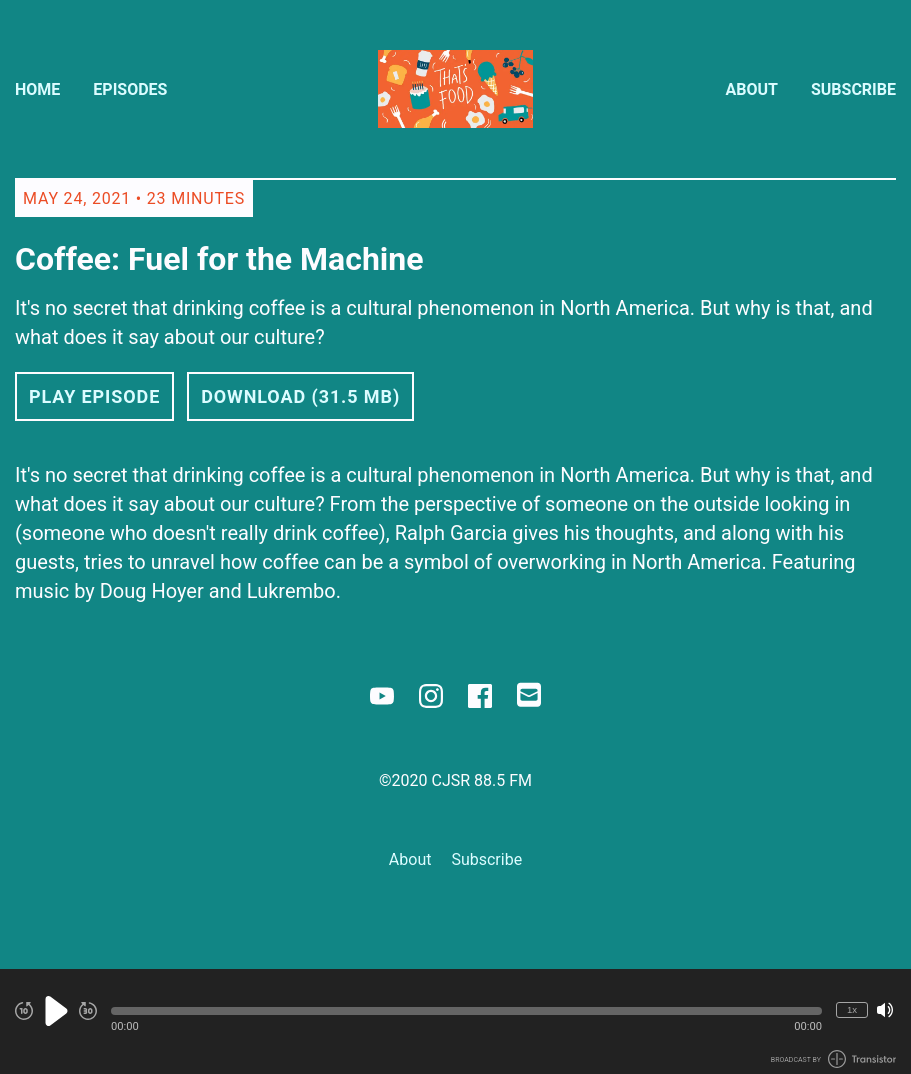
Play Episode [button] (94, 396)
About (752, 89)
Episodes (130, 89)
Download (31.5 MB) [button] (300, 396)
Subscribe (853, 89)
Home (37, 89)
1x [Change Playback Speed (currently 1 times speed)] (852, 1009)
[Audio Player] (455, 1021)
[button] (466, 1011)
